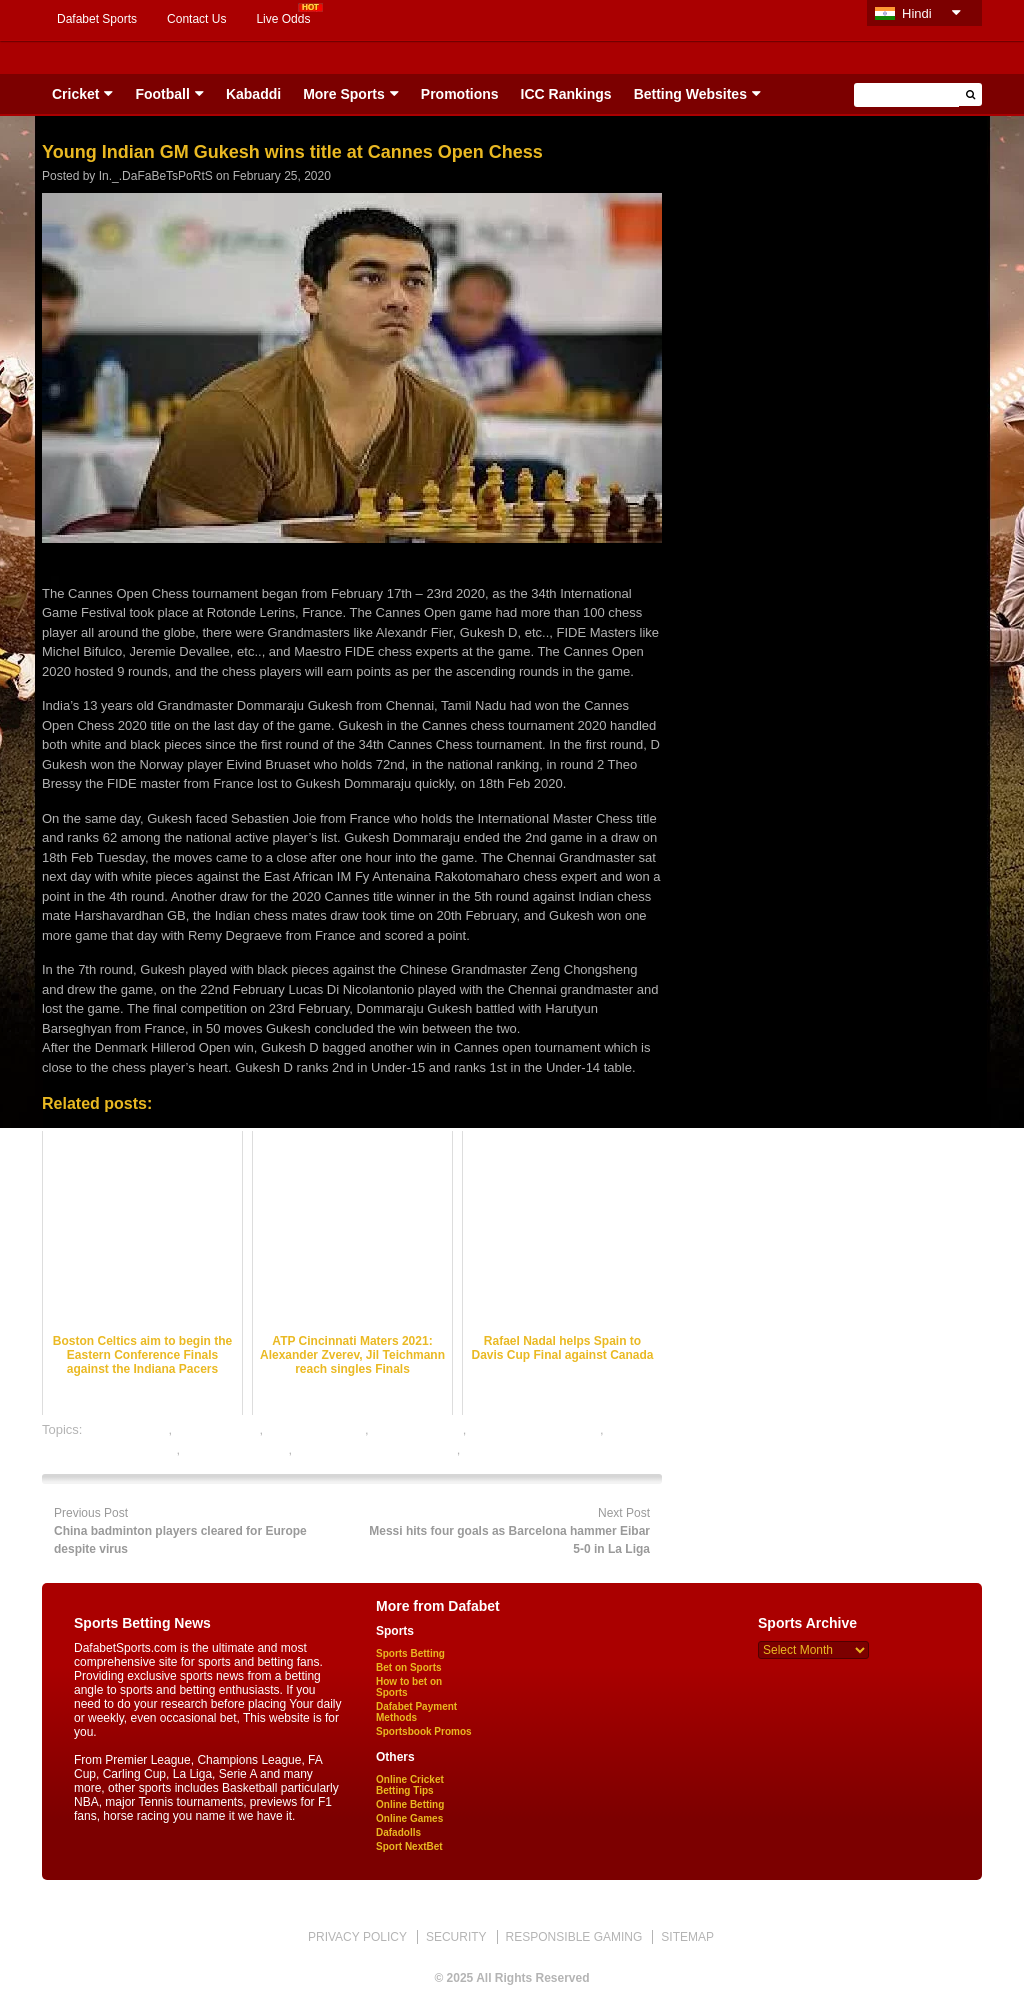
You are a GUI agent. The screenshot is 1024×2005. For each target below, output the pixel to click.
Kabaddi (253, 94)
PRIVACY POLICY (357, 1937)
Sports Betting (410, 1653)
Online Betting (410, 1804)
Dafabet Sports (97, 19)
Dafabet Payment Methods (416, 1712)
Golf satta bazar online (535, 1429)
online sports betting (522, 1449)
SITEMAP (687, 1937)
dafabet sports (127, 1429)
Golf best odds (218, 1429)
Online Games (409, 1818)
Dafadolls (398, 1832)
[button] (970, 94)
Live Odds (283, 19)
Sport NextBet (409, 1846)
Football (162, 94)
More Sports (344, 94)
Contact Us (196, 19)
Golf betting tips (417, 1429)
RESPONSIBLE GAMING (574, 1937)
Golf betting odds (316, 1429)
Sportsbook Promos (424, 1731)
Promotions (460, 94)
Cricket (75, 94)
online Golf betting (236, 1449)
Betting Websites (690, 94)
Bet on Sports (409, 1667)
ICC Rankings (566, 94)
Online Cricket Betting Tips (410, 1785)
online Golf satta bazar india (376, 1449)
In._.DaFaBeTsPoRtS (156, 176)
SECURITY (456, 1937)
